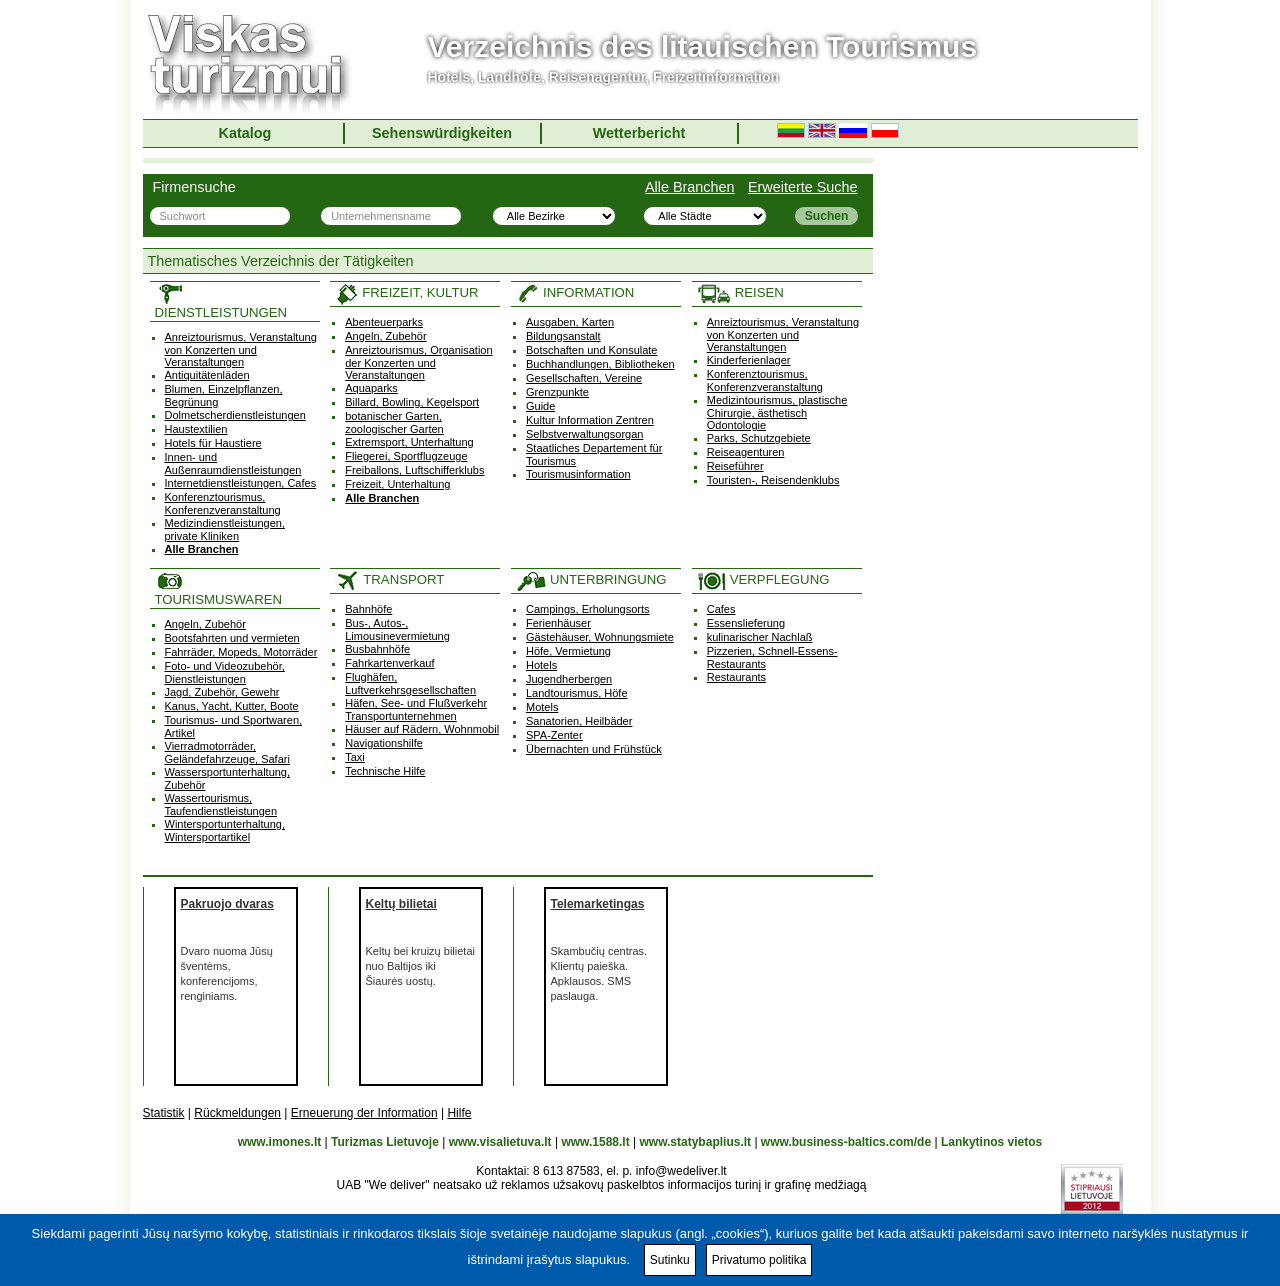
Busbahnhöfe (377, 649)
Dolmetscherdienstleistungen (235, 415)
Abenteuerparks (384, 322)
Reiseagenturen (746, 452)
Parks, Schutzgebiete (759, 438)
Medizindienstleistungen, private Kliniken (225, 529)
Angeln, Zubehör (385, 336)
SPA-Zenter (554, 735)
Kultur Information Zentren (590, 420)
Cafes (721, 609)
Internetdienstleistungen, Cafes (241, 483)
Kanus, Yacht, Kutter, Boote (232, 706)
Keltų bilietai (401, 904)
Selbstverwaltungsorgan (584, 434)
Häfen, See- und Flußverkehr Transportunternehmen (416, 709)
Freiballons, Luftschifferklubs (414, 470)
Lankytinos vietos (991, 1142)
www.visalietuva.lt (500, 1142)
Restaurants (736, 677)
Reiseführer (735, 466)
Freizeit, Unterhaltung (397, 484)
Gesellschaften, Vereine (584, 378)
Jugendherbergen (569, 679)
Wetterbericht (639, 133)
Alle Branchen (690, 187)
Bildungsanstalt (563, 336)
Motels (542, 707)
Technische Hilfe (385, 771)
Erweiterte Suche (803, 187)
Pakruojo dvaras (227, 904)
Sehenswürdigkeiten (442, 133)
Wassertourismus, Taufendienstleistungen (221, 804)
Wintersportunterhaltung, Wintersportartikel (225, 830)
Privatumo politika (759, 1260)
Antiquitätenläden (207, 375)
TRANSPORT (389, 579)
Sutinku (670, 1260)
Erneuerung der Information (364, 1113)
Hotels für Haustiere (213, 443)
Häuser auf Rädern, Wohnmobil (422, 729)
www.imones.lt (280, 1142)
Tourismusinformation (578, 474)
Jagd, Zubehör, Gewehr (222, 692)
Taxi (355, 757)
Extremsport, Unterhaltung (409, 442)
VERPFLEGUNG (763, 579)
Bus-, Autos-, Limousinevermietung (397, 629)
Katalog (245, 133)
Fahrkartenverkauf (389, 663)
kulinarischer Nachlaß (760, 637)
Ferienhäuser (558, 623)
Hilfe (459, 1113)
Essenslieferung (746, 623)
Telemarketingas (598, 904)
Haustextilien (196, 429)
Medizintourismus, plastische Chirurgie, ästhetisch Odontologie (777, 412)
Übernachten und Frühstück (594, 749)
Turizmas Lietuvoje (385, 1142)
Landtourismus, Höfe (577, 693)
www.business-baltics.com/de (846, 1142)
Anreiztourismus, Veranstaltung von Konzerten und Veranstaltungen (241, 349)
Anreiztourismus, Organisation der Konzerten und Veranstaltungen (418, 362)
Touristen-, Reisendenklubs (773, 480)
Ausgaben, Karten (570, 322)
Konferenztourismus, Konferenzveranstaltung (223, 503)
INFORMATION (575, 292)
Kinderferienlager (749, 360)
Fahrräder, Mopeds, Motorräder (241, 652)
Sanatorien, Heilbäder (579, 721)
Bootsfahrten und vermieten (232, 638)
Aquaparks (371, 388)
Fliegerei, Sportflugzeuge (406, 456)
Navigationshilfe (384, 743)
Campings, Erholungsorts (588, 609)
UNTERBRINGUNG (591, 579)
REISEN (740, 292)
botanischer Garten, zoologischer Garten (394, 422)
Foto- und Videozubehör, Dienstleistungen (225, 672)
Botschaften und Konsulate (591, 350)
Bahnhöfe (368, 609)
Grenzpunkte (557, 392)
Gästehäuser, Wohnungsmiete (600, 637)
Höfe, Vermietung (568, 651)
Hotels (541, 665)
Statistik (164, 1113)
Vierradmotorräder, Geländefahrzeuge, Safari (227, 752)
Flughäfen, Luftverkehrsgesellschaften (410, 683)
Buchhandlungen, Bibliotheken (600, 364)
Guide (540, 406)
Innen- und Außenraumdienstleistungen (233, 463)
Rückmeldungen (237, 1113)
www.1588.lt (595, 1142)
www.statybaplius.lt (695, 1142)
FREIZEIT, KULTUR (406, 292)
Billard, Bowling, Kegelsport (412, 402)
